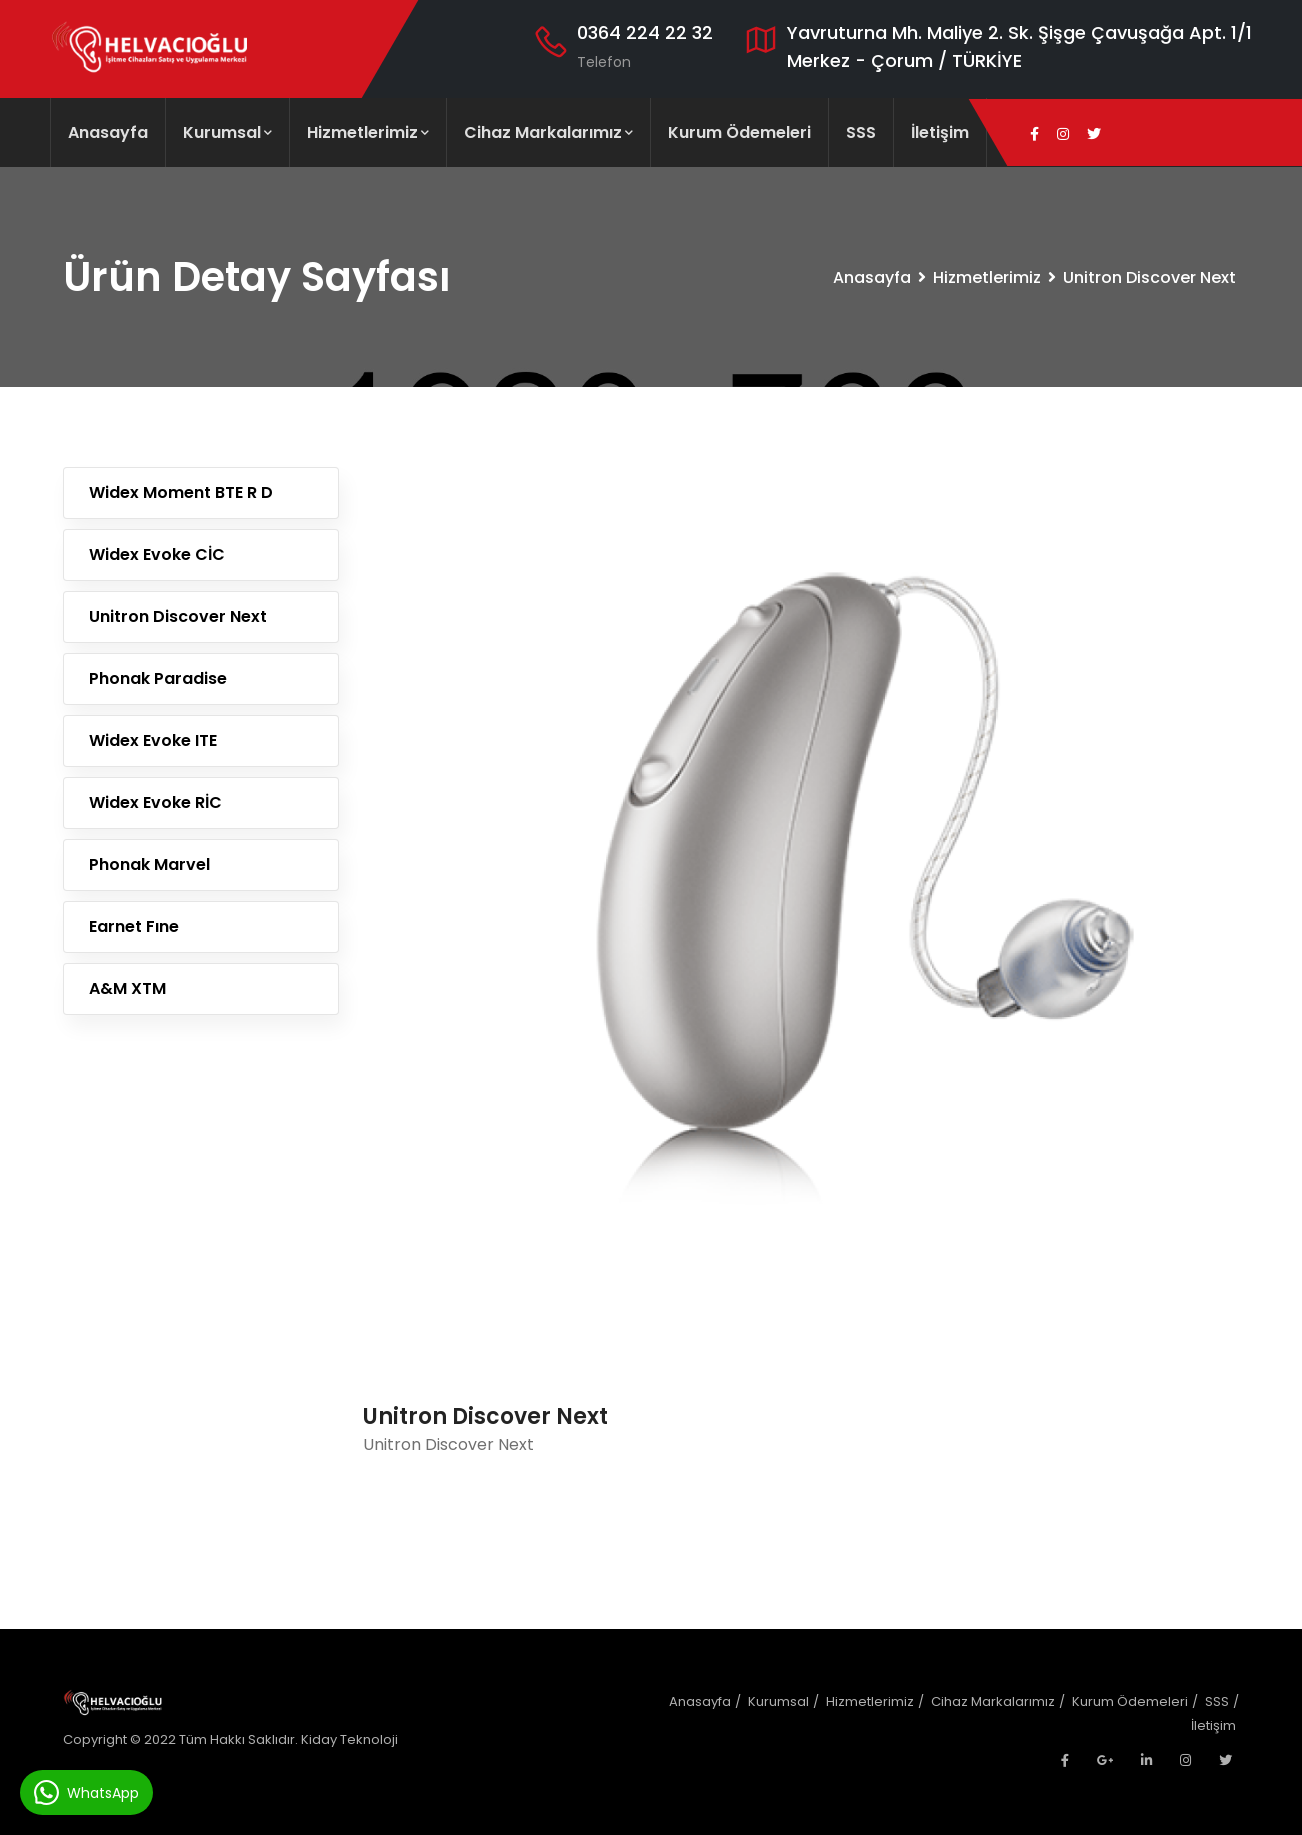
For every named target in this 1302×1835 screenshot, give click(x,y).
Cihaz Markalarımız (548, 132)
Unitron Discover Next (178, 616)
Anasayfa (108, 132)
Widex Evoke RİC (155, 802)
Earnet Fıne (134, 926)
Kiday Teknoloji (349, 1739)
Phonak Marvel (149, 864)
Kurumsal (227, 132)
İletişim (940, 132)
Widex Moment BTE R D (181, 492)
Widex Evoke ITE (153, 740)
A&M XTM (127, 988)
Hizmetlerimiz (368, 132)
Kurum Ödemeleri (739, 132)
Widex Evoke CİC (157, 554)
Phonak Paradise (158, 678)
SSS (861, 132)
